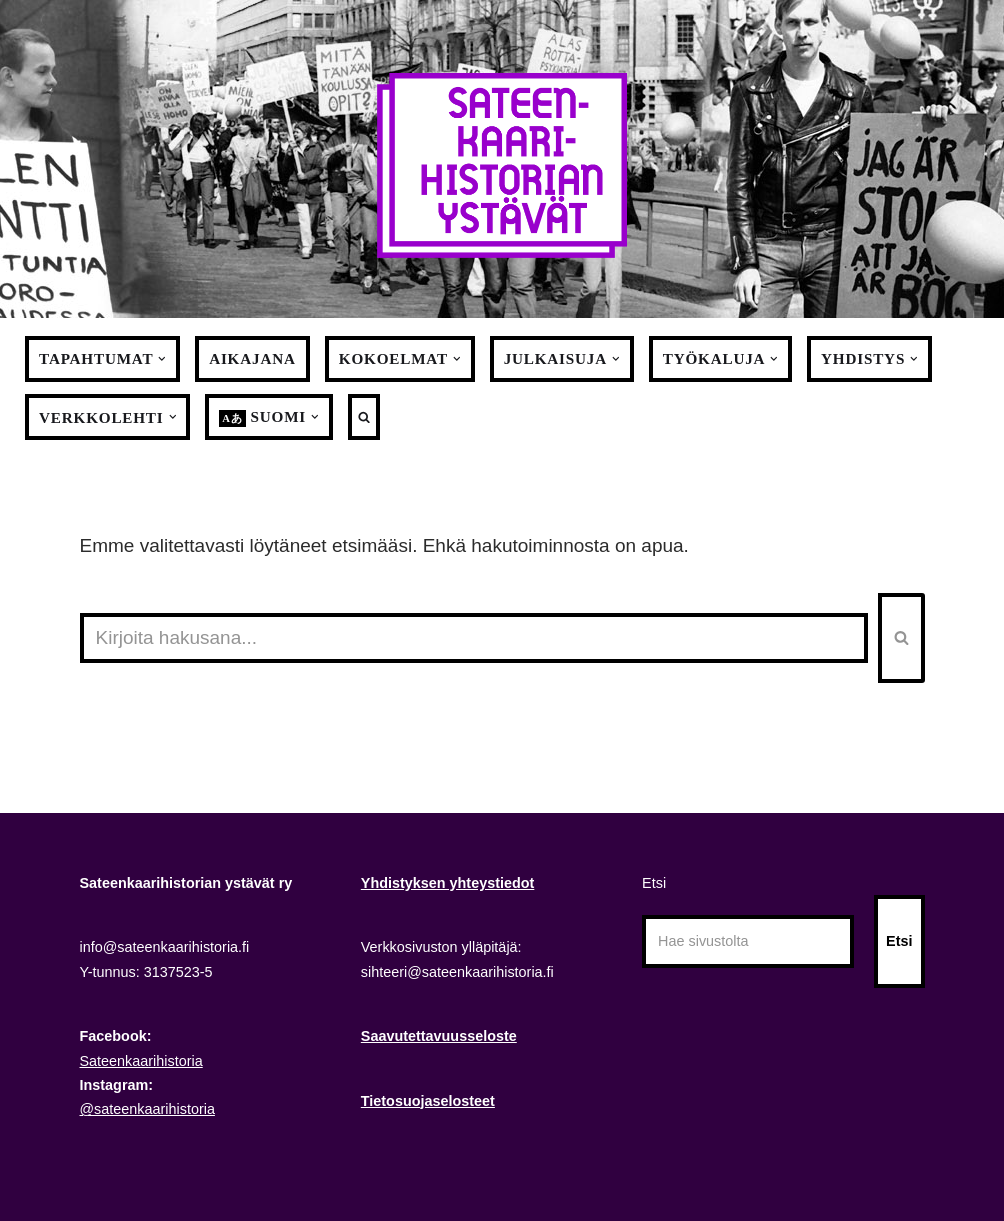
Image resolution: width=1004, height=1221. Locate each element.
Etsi (654, 883)
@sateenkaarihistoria (147, 1109)
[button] (162, 359)
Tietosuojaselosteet (428, 1101)
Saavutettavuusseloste (439, 1036)
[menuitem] (262, 417)
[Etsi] (474, 638)
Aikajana (252, 358)
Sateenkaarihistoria (141, 1061)
